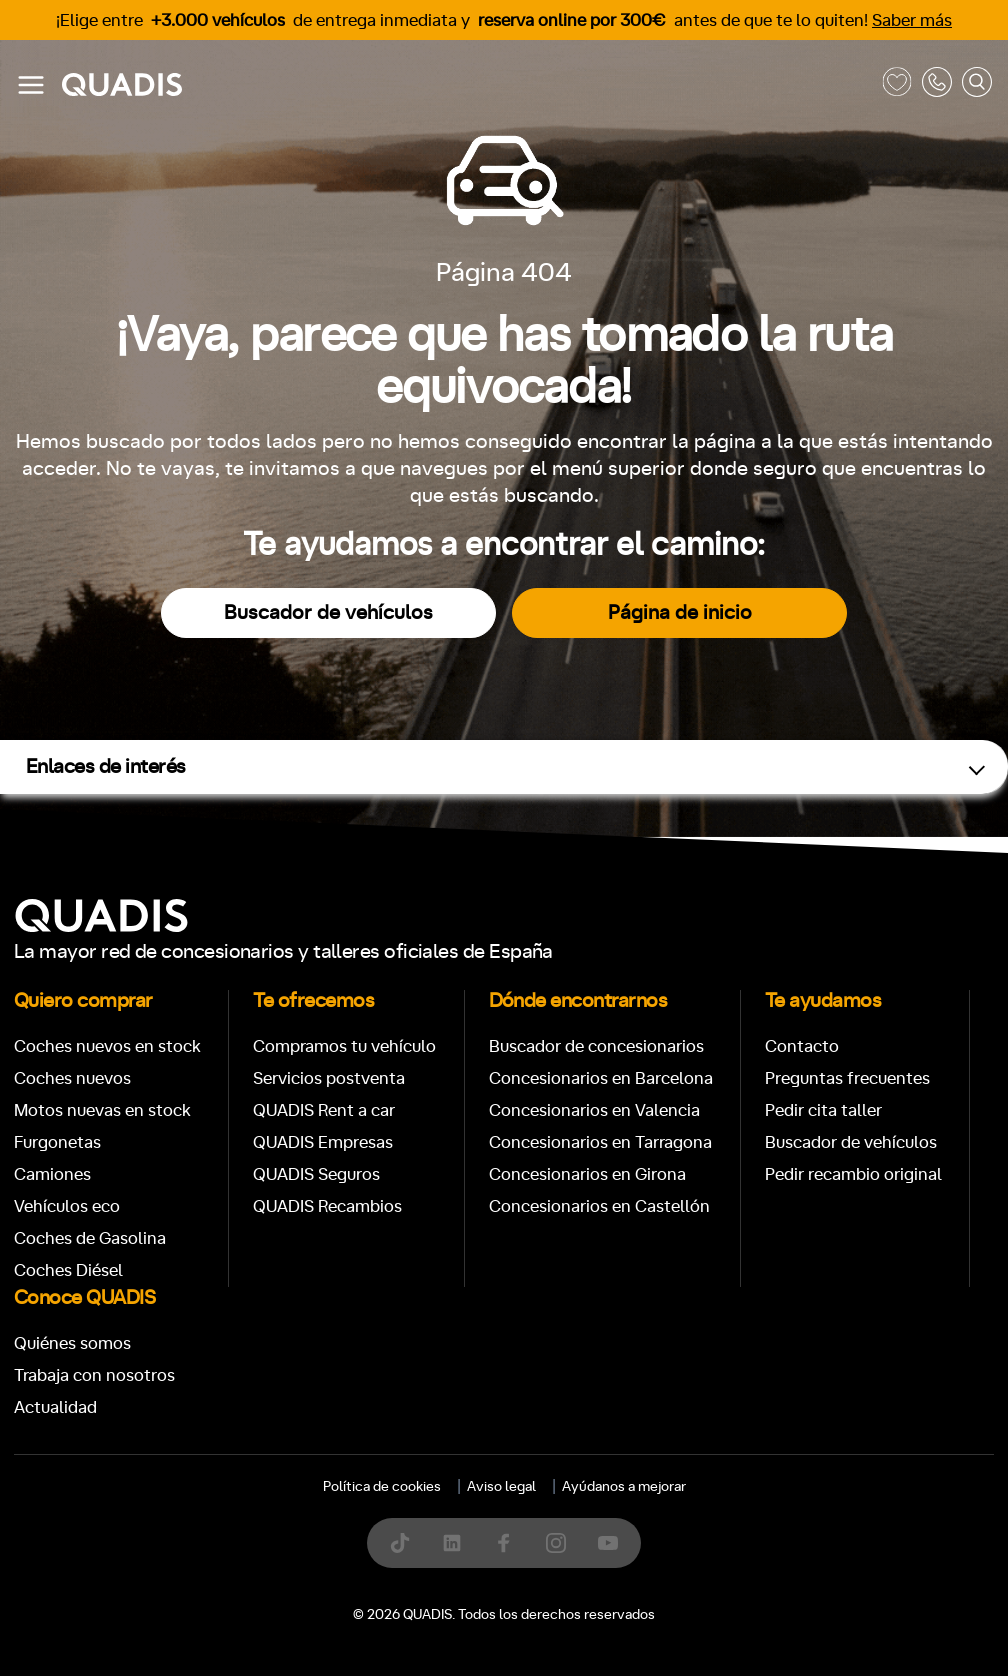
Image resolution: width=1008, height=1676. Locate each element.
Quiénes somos (72, 1343)
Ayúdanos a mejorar (624, 1487)
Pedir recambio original (853, 1174)
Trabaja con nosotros (94, 1375)
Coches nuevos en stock (107, 1046)
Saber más (912, 20)
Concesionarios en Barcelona (601, 1078)
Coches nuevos (72, 1078)
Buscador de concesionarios (596, 1046)
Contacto (802, 1046)
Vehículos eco (67, 1206)
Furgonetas (57, 1142)
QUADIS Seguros (316, 1174)
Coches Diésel (68, 1270)
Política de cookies (382, 1487)
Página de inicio (680, 613)
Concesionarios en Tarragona (600, 1142)
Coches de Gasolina (90, 1238)
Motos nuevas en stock (102, 1110)
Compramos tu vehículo (344, 1046)
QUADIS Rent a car (324, 1110)
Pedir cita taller (823, 1110)
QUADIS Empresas (323, 1142)
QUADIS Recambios (327, 1206)
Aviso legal (501, 1487)
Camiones (52, 1174)
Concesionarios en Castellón (599, 1206)
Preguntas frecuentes (847, 1078)
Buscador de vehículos (328, 613)
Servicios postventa (329, 1078)
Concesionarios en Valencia (594, 1110)
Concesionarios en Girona (587, 1174)
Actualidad (55, 1407)
